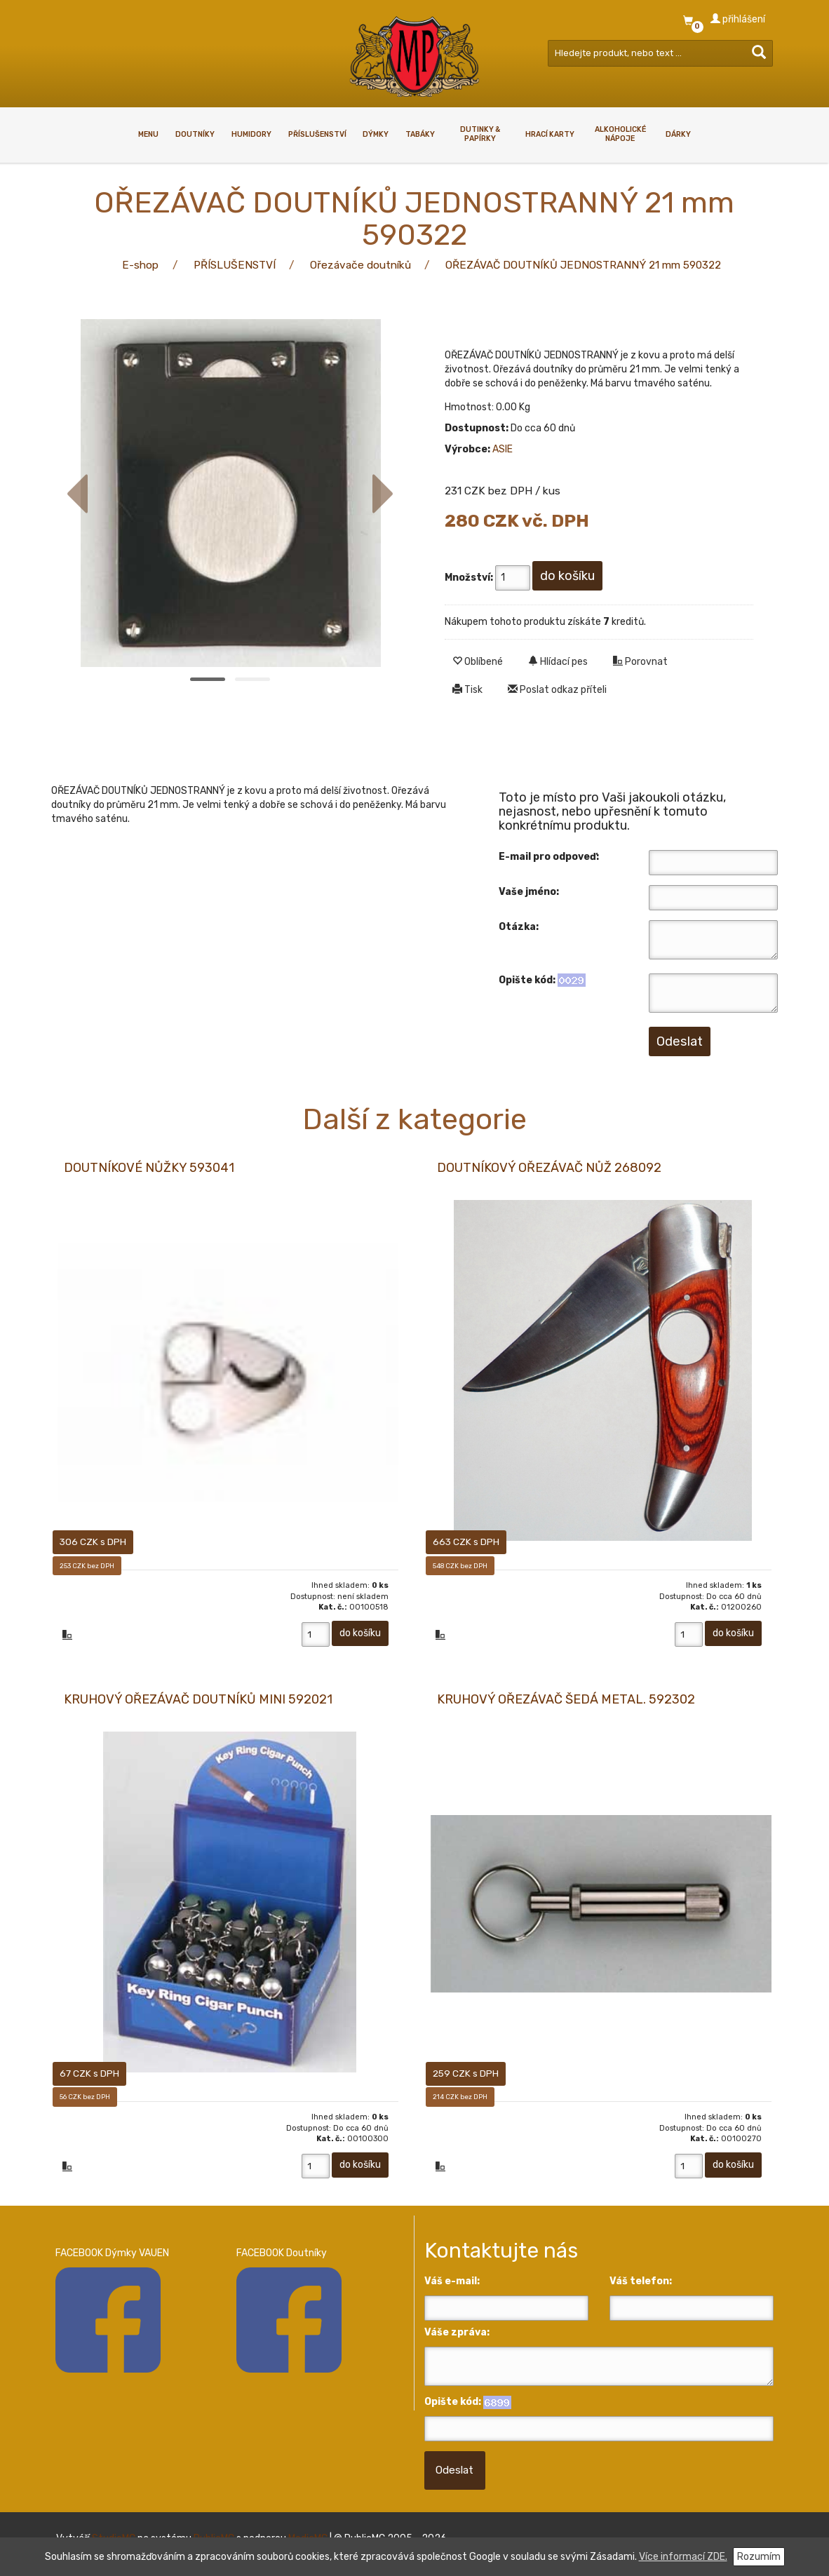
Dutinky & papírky (480, 134)
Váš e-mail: (452, 2285)
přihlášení (737, 19)
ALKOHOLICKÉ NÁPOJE (620, 134)
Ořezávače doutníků (360, 265)
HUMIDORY (251, 134)
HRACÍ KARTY (549, 134)
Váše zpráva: (457, 2336)
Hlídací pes (558, 662)
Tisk (467, 690)
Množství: (469, 578)
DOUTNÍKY (195, 134)
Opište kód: (527, 980)
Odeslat (454, 2473)
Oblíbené (477, 662)
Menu (148, 134)
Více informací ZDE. (683, 2557)
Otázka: (519, 927)
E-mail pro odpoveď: (549, 857)
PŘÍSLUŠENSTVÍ (317, 134)
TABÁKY (420, 134)
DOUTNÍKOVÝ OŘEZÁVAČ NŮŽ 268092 (549, 1167)
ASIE (502, 449)
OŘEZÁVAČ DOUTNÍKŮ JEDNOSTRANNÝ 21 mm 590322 (583, 265)
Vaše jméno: (529, 892)
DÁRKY (678, 134)
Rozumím (759, 2557)
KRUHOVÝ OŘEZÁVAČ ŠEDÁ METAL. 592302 (566, 1700)
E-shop (140, 265)
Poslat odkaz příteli (557, 690)
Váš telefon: (640, 2285)
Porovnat (640, 662)
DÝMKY (376, 134)
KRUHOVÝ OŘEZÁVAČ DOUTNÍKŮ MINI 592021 (198, 1700)
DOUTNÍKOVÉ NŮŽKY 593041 (149, 1167)
